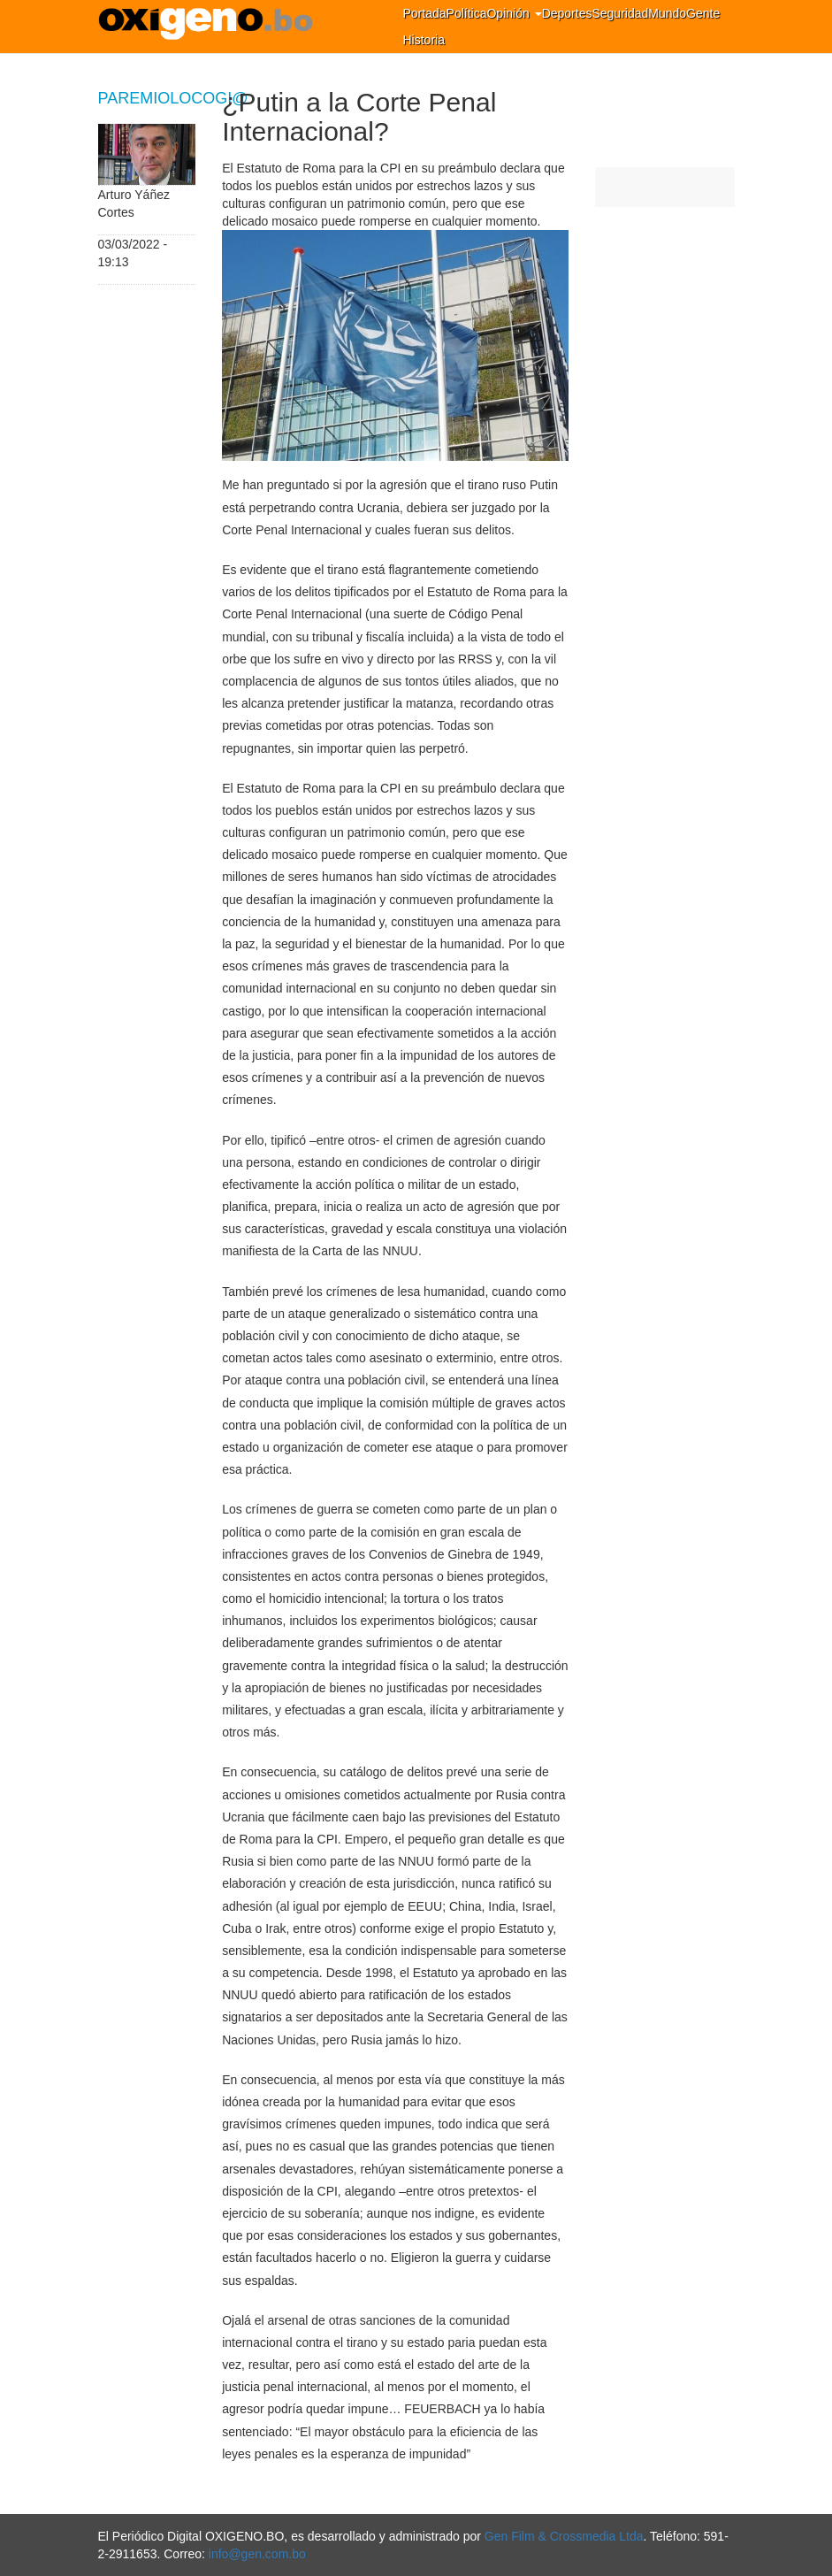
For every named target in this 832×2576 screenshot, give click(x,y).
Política (467, 13)
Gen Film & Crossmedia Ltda (564, 2536)
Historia (424, 40)
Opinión (513, 13)
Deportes (567, 13)
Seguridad (620, 13)
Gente (703, 13)
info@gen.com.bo (257, 2554)
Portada (425, 13)
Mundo (667, 13)
